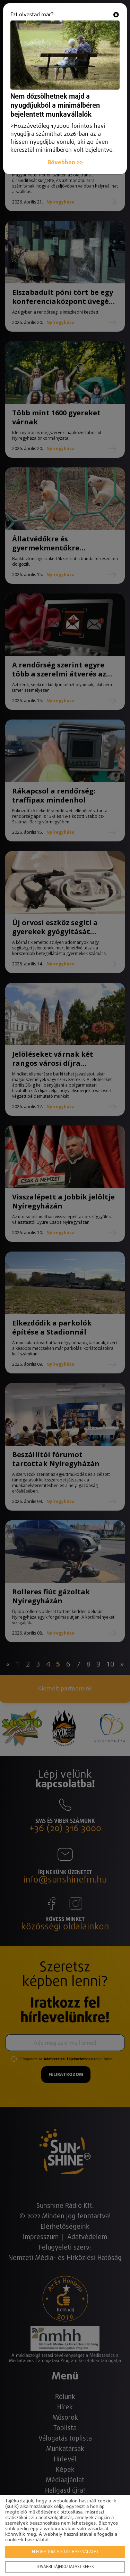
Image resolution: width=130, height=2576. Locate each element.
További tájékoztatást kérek (65, 2567)
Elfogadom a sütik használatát (65, 2552)
